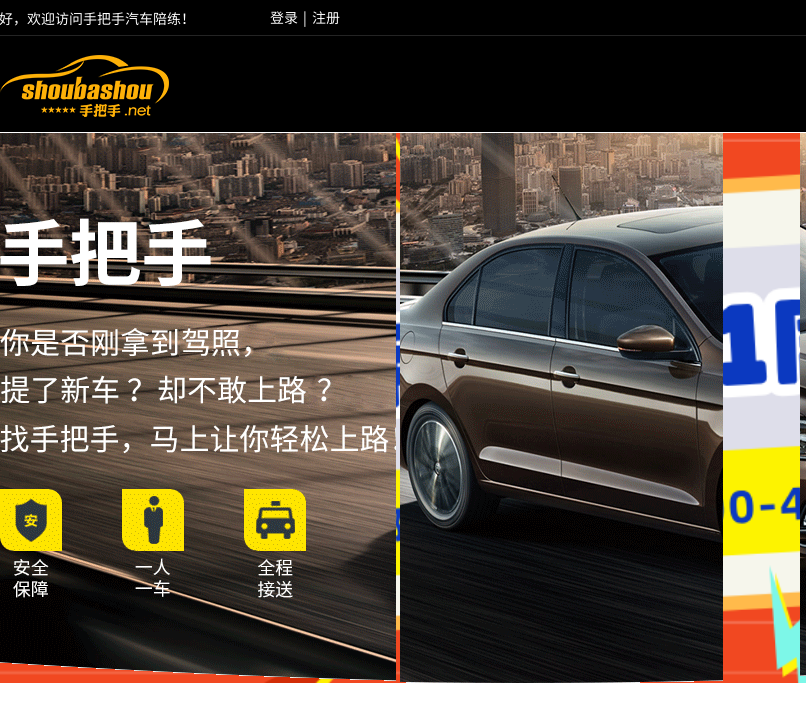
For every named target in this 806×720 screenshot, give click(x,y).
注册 (326, 17)
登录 (284, 17)
